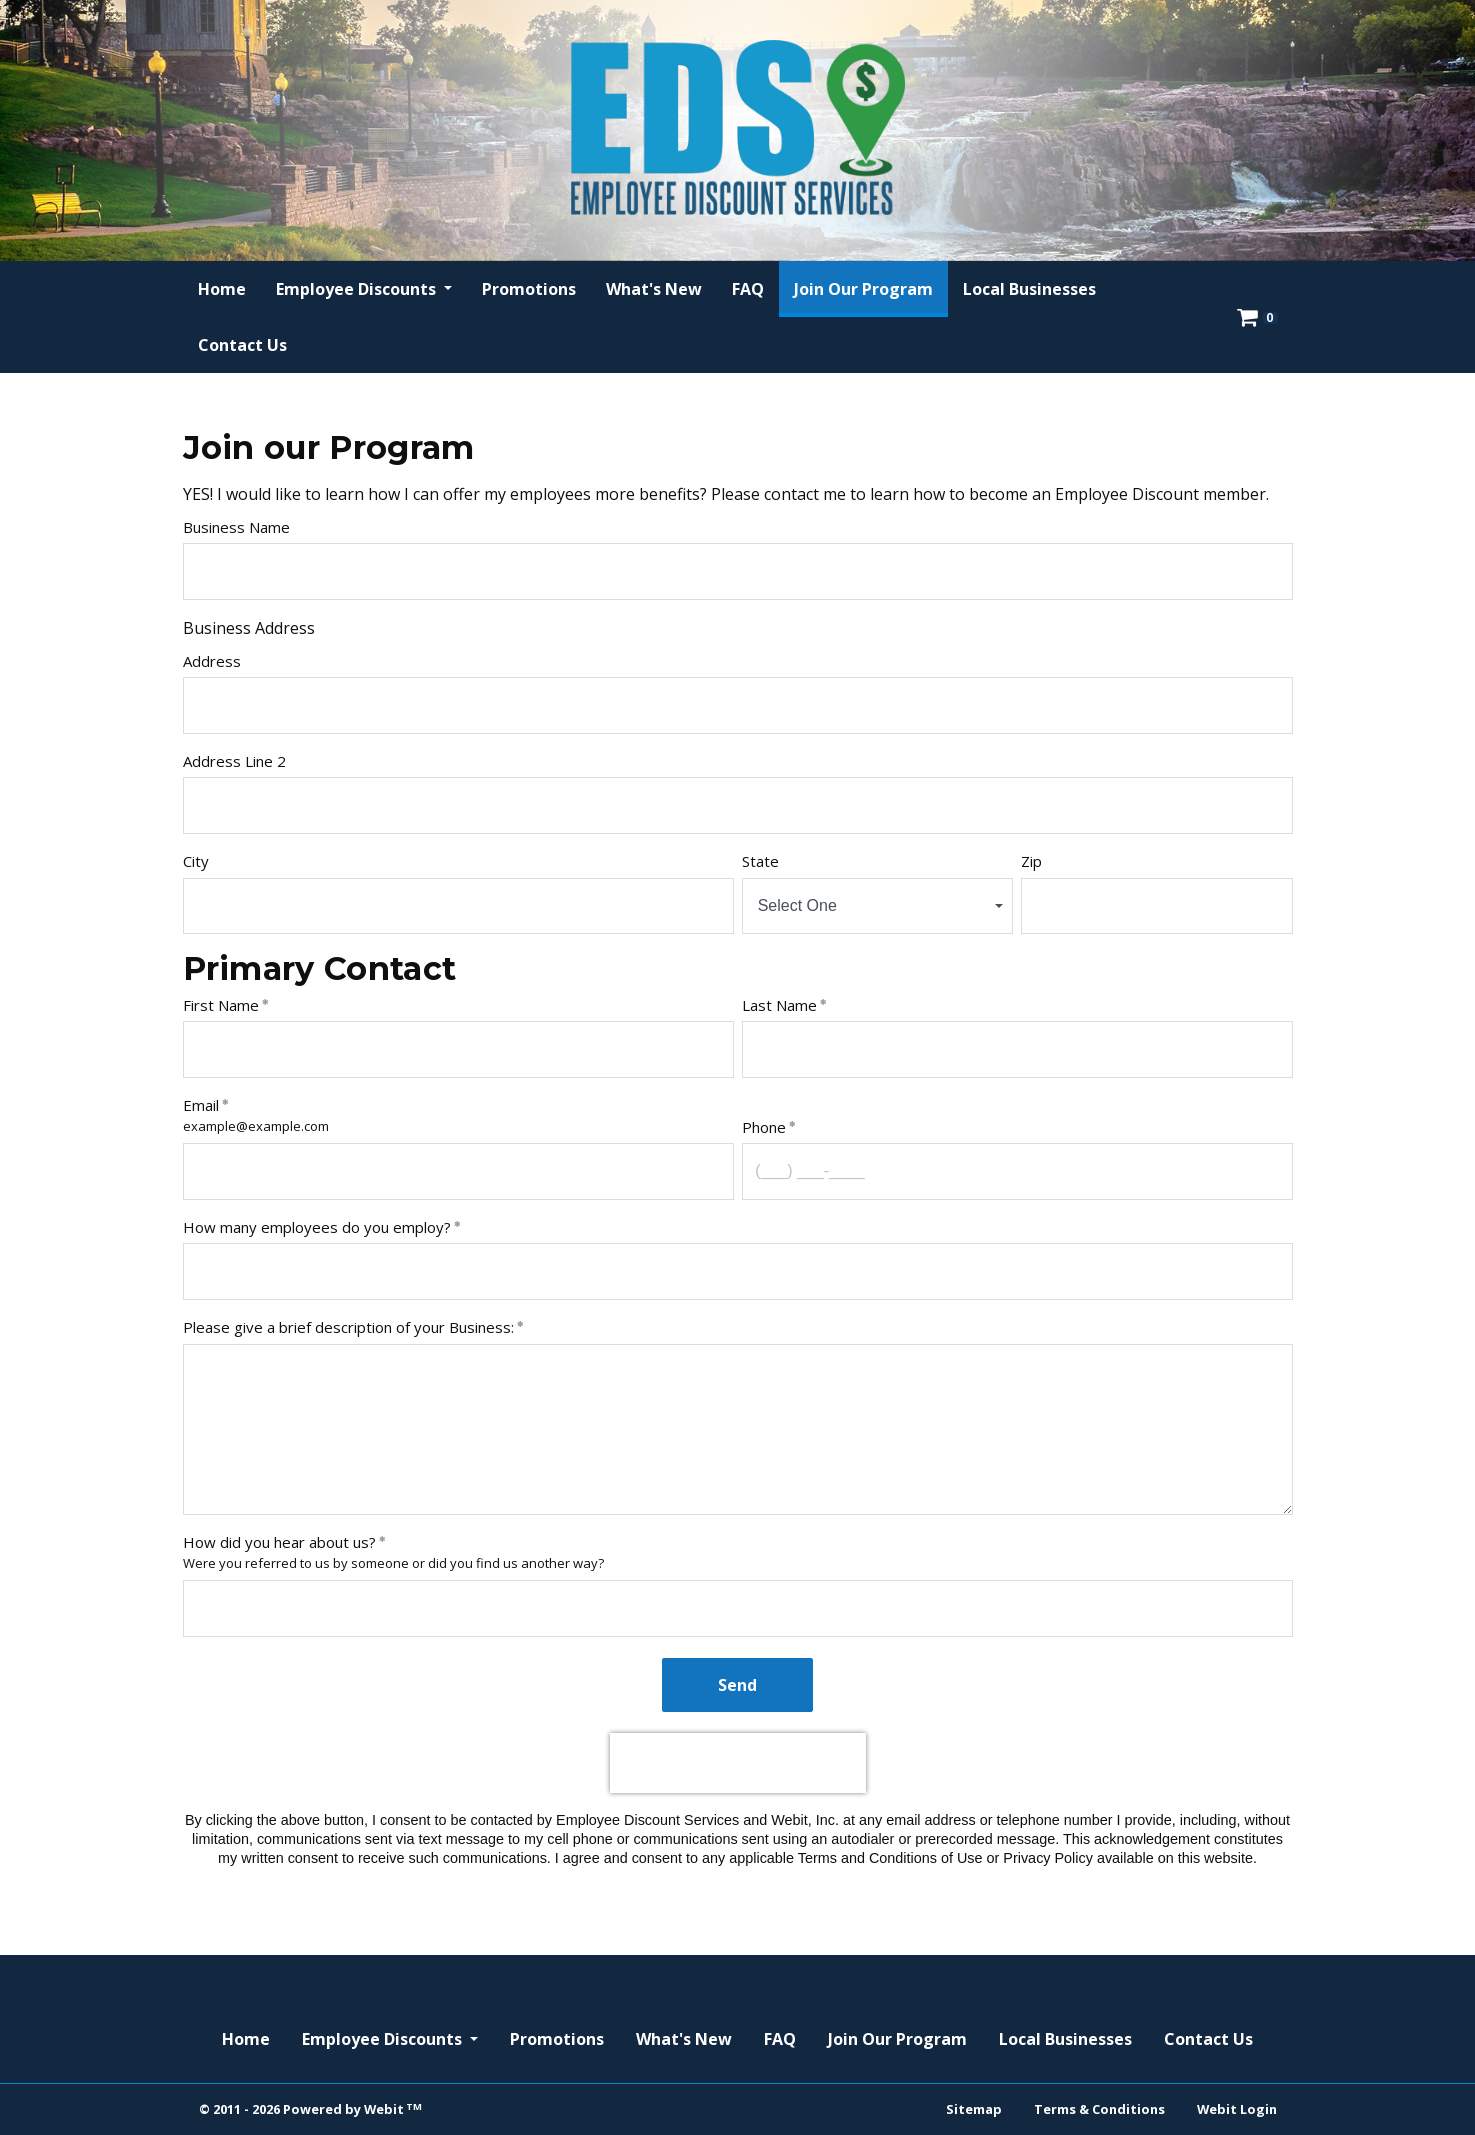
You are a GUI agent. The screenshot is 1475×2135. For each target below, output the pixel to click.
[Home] (738, 127)
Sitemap (974, 2109)
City (196, 861)
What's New (654, 289)
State (760, 861)
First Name (221, 1005)
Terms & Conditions (1099, 2109)
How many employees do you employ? (317, 1227)
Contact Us (242, 345)
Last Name (779, 1005)
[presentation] (738, 1763)
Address (212, 661)
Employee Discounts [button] (358, 289)
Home (222, 289)
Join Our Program (871, 284)
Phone (764, 1127)
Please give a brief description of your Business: (348, 1327)
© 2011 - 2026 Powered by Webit (311, 2109)
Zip (1031, 861)
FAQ (748, 289)
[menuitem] (222, 289)
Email (201, 1105)
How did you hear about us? (279, 1542)
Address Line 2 (234, 761)
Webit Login (1237, 2109)
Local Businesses (1029, 289)
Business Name (236, 527)
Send (737, 1685)
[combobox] (878, 906)
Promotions (529, 289)
